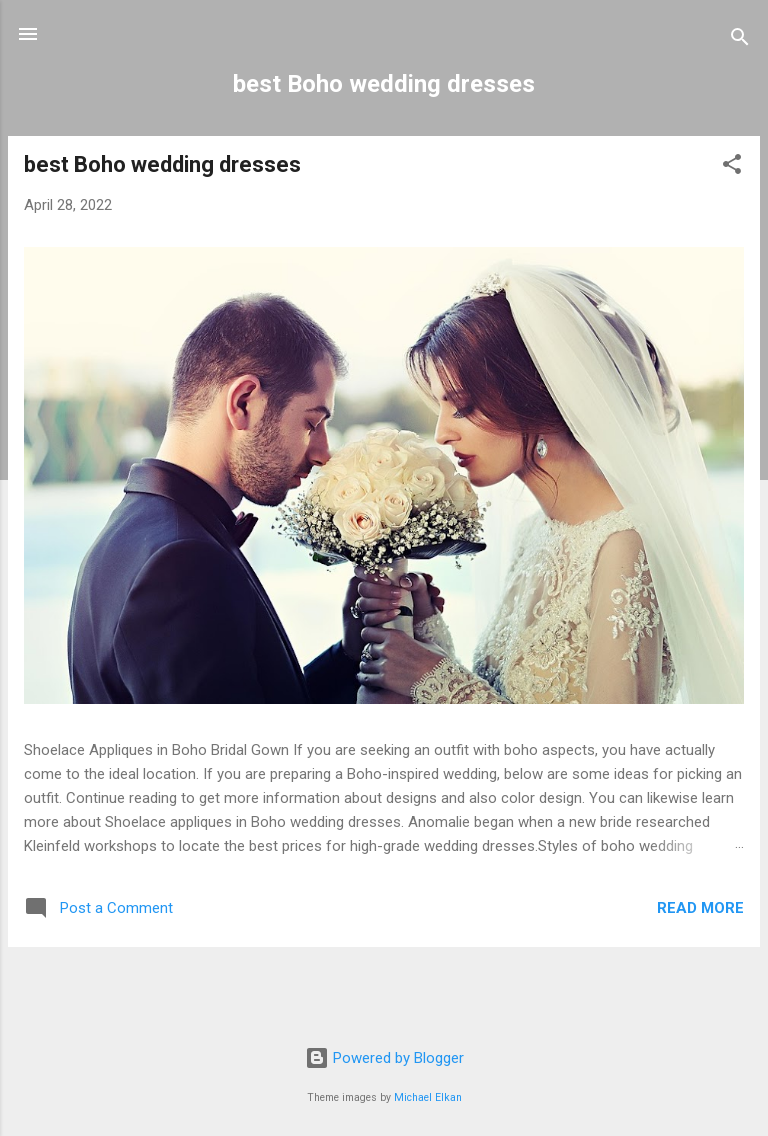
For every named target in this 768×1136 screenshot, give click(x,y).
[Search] (740, 40)
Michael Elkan (428, 1097)
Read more (700, 908)
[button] (732, 167)
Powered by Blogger (384, 1058)
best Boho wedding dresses (162, 164)
